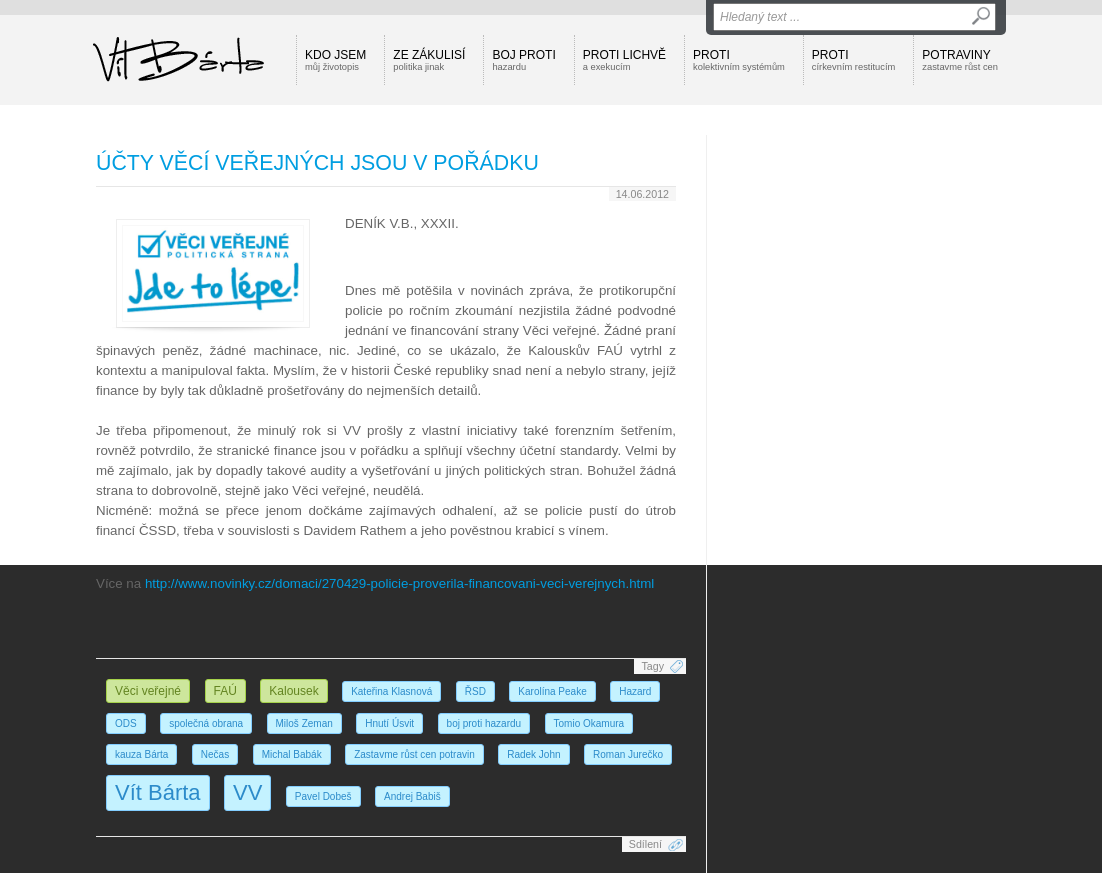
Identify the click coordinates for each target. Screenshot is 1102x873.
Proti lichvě (624, 60)
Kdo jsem (335, 60)
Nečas (215, 754)
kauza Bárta (141, 754)
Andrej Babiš (412, 796)
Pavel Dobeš (323, 796)
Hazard (635, 691)
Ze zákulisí (429, 60)
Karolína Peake (552, 691)
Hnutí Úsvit (389, 723)
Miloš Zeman (304, 723)
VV (247, 792)
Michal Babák (292, 754)
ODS (126, 723)
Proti (739, 60)
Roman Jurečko (628, 754)
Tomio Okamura (589, 723)
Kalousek (293, 691)
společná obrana (206, 723)
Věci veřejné (148, 691)
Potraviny (960, 60)
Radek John (533, 754)
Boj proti (523, 60)
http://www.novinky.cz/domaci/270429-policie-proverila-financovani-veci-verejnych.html (399, 583)
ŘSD (475, 691)
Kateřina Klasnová (391, 691)
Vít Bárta (158, 792)
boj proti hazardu (484, 723)
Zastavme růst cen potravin (414, 754)
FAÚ (225, 691)
